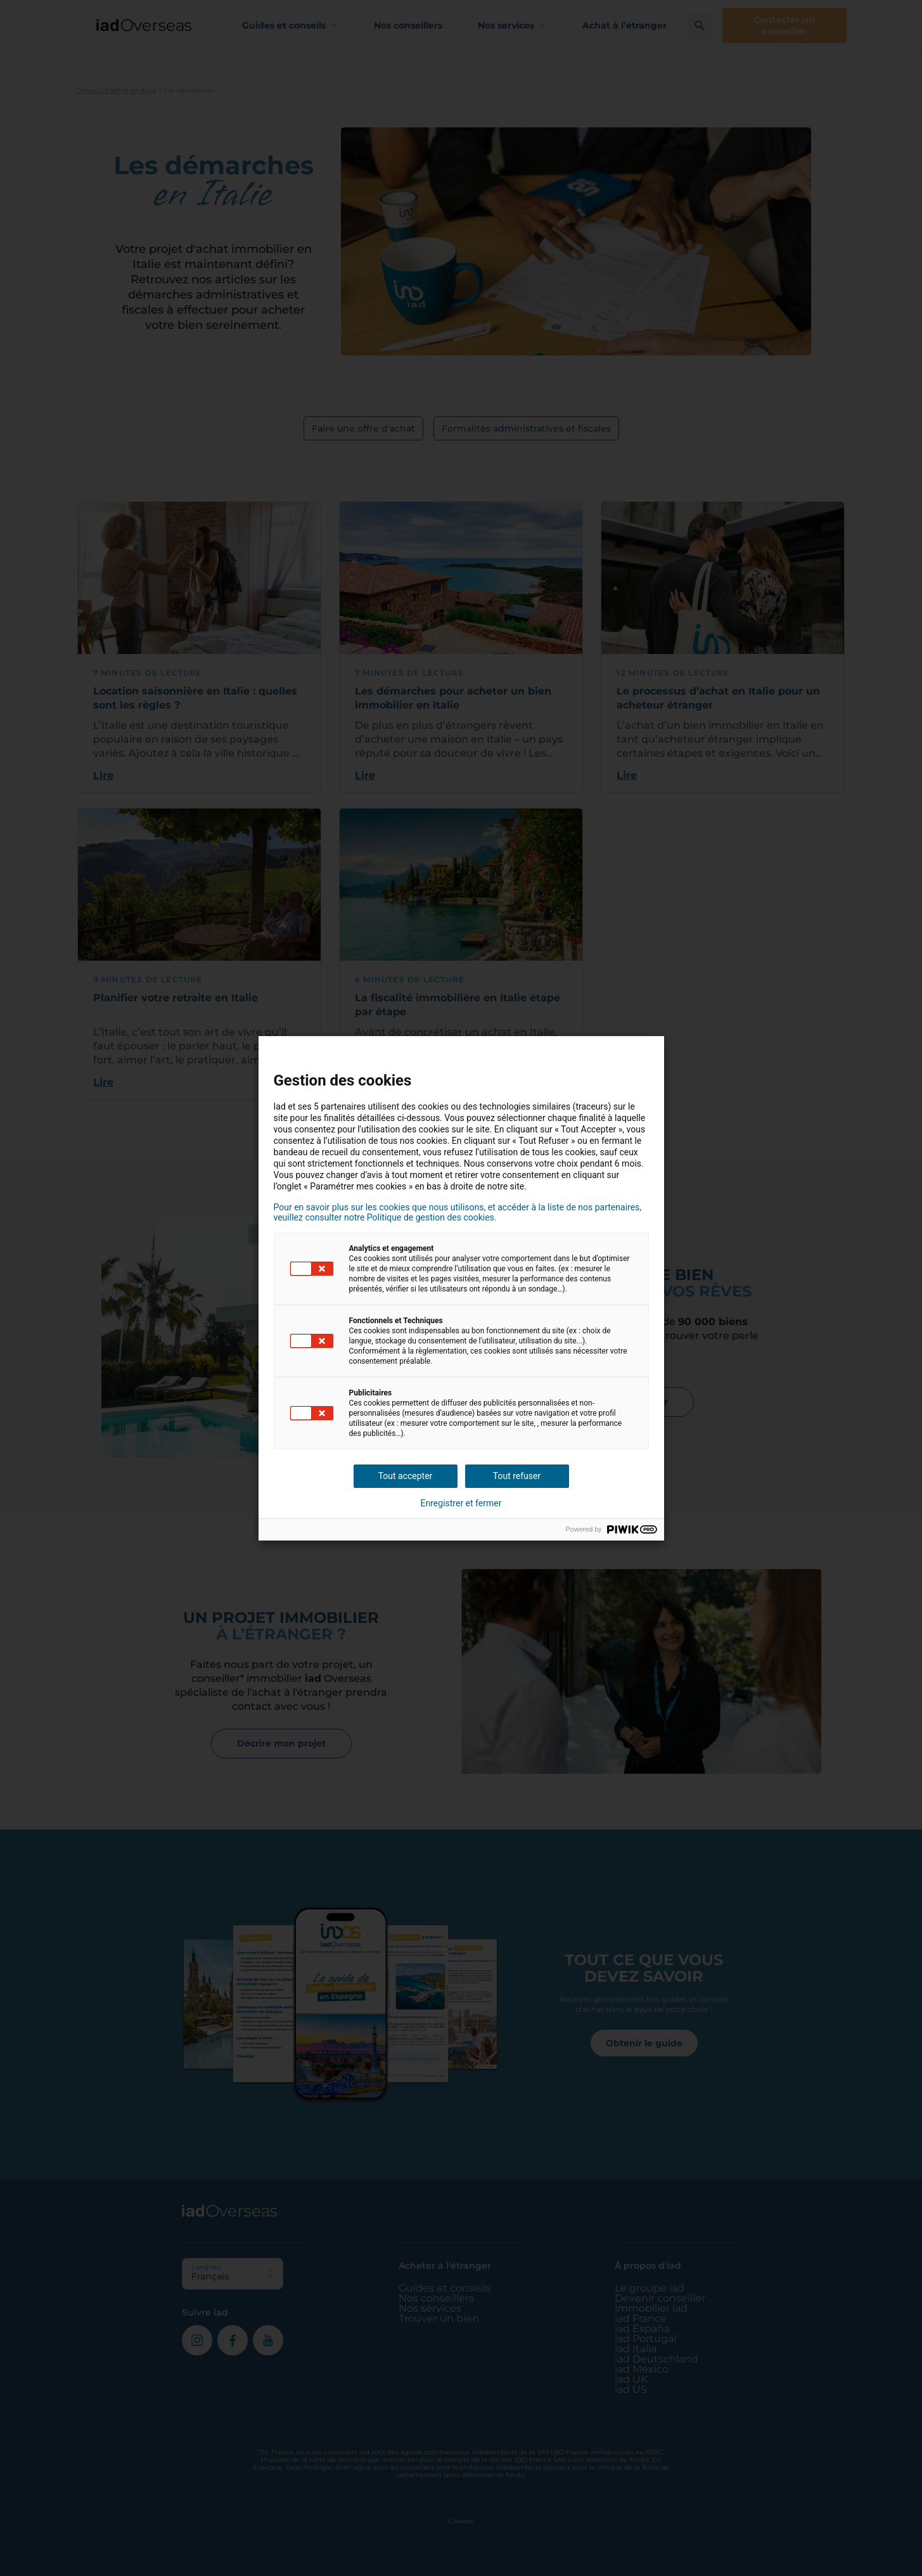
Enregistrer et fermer (461, 1503)
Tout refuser (517, 1476)
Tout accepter (405, 1476)
